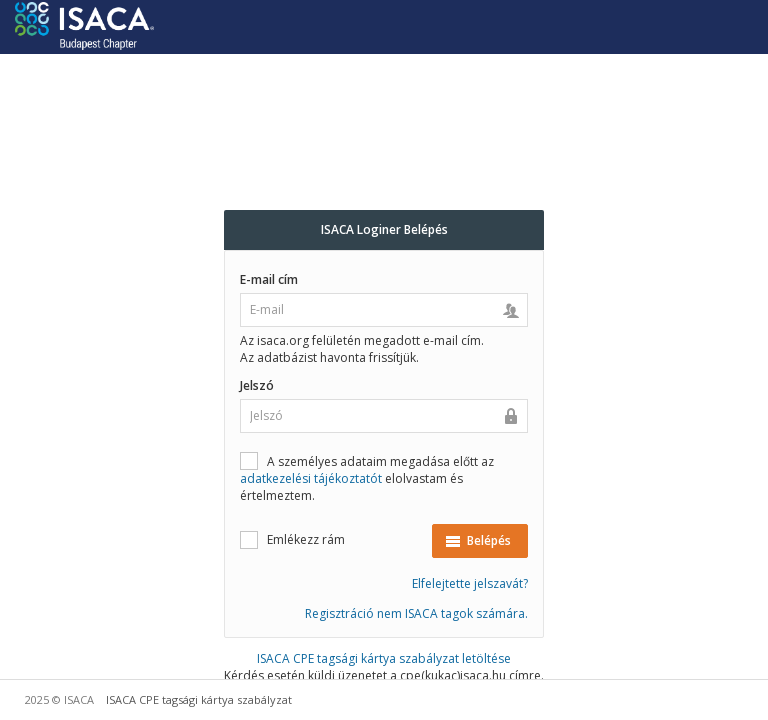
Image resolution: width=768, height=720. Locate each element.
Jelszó (257, 385)
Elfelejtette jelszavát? (470, 583)
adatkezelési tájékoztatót (311, 478)
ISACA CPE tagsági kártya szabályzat (199, 699)
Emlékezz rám (292, 539)
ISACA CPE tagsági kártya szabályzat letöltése (384, 658)
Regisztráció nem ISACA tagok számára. (416, 613)
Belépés (478, 540)
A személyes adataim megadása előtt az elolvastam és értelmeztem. (367, 478)
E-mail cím (269, 279)
